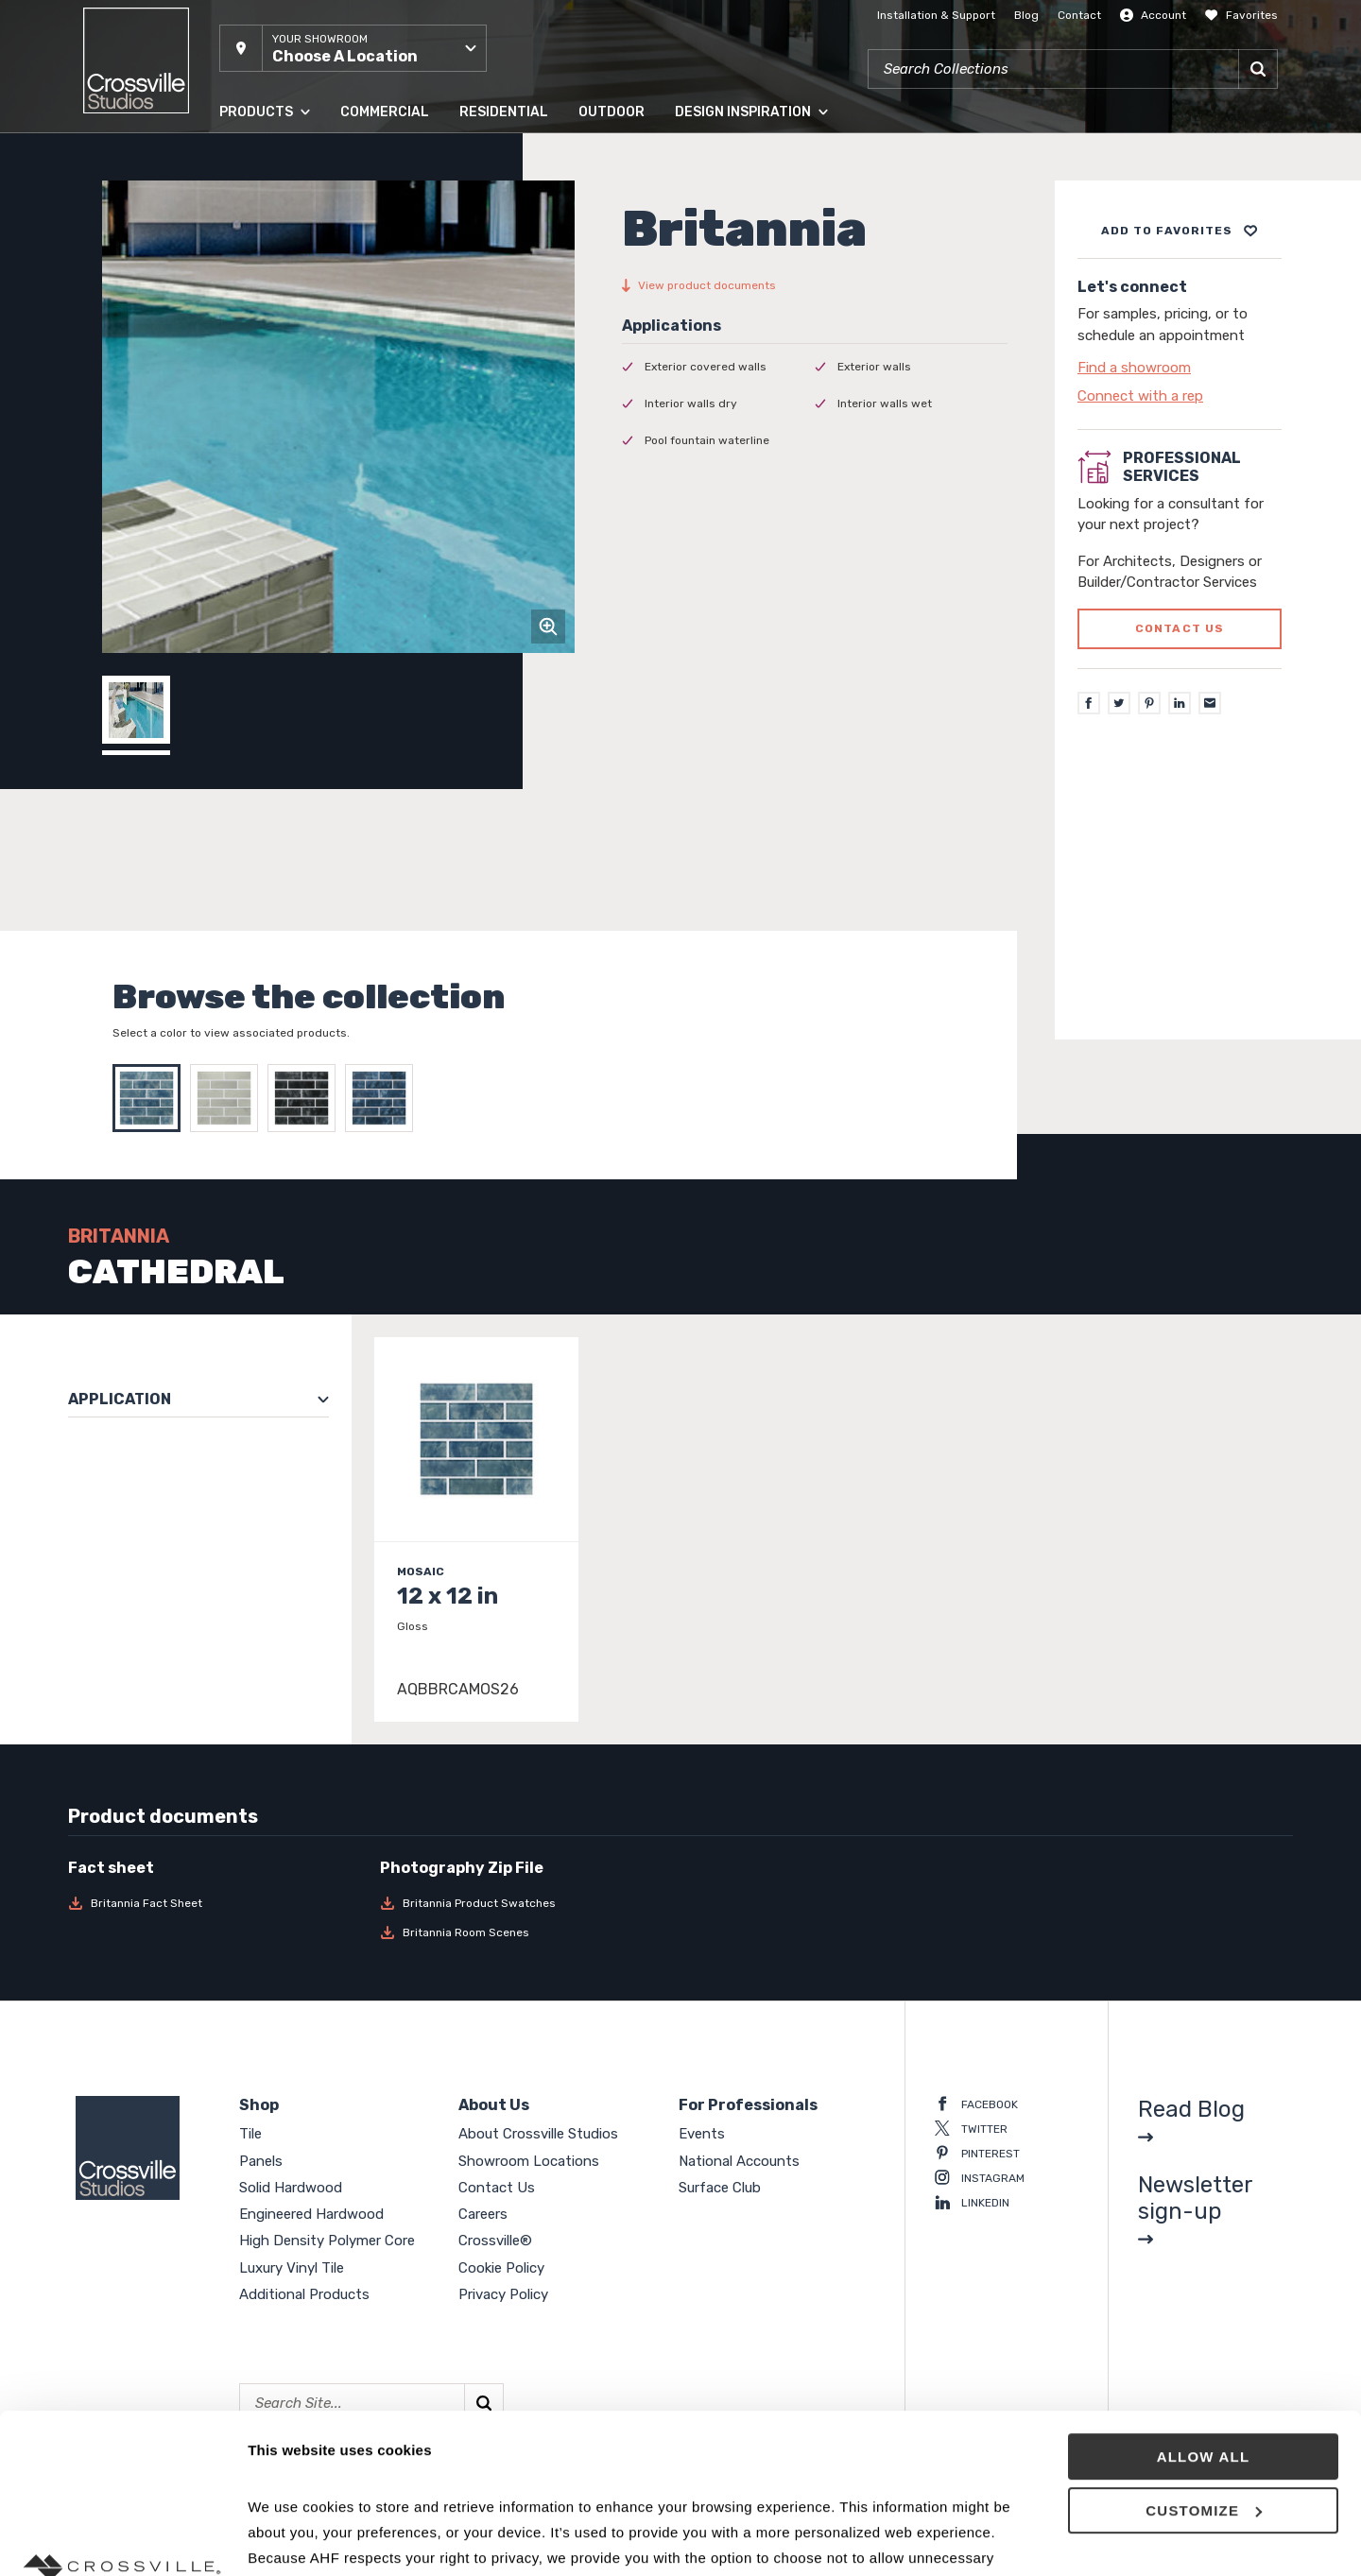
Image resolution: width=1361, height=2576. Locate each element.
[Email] (1209, 703)
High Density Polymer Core (327, 2240)
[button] (353, 48)
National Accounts (739, 2161)
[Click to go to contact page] (1179, 367)
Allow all (1203, 2307)
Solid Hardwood (290, 2187)
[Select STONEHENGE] (306, 1098)
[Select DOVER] (228, 1098)
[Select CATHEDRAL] (151, 1098)
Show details (292, 2539)
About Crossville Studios (538, 2133)
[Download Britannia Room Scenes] (524, 1932)
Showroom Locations (528, 2161)
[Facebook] (1088, 703)
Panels (261, 2161)
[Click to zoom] (548, 627)
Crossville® (495, 2240)
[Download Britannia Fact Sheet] (212, 1903)
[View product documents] (815, 285)
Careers (483, 2214)
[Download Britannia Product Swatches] (524, 1903)
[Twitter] (1119, 703)
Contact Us (496, 2187)
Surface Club (720, 2187)
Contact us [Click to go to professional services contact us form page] (1180, 628)
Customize (1204, 2361)
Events (702, 2133)
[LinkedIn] (1179, 703)
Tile (250, 2133)
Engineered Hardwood (311, 2214)
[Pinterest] (1149, 703)
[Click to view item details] (476, 1529)
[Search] (1258, 69)
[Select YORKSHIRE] (383, 1098)
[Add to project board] (1179, 230)
